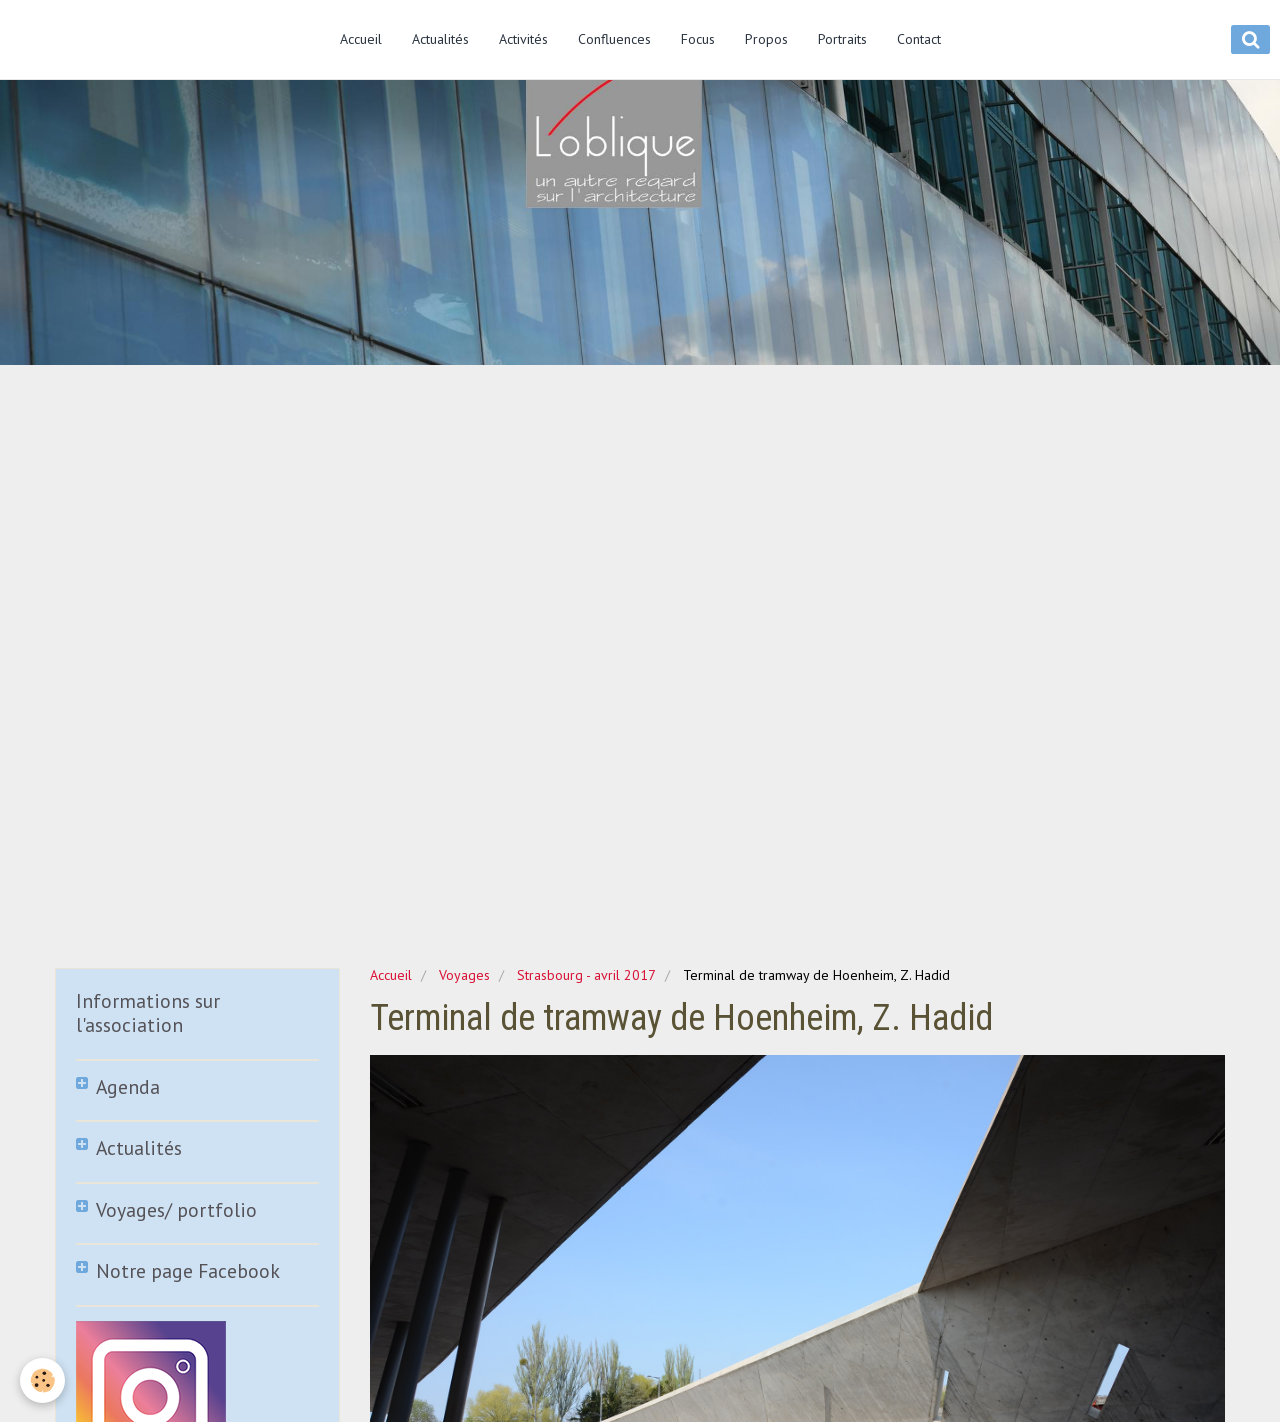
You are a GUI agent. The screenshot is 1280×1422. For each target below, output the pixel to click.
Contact (919, 39)
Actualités (440, 39)
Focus (698, 39)
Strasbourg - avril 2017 (586, 975)
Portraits (842, 39)
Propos (766, 39)
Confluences (614, 39)
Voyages (464, 975)
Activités (523, 39)
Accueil (361, 39)
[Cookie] (42, 1380)
